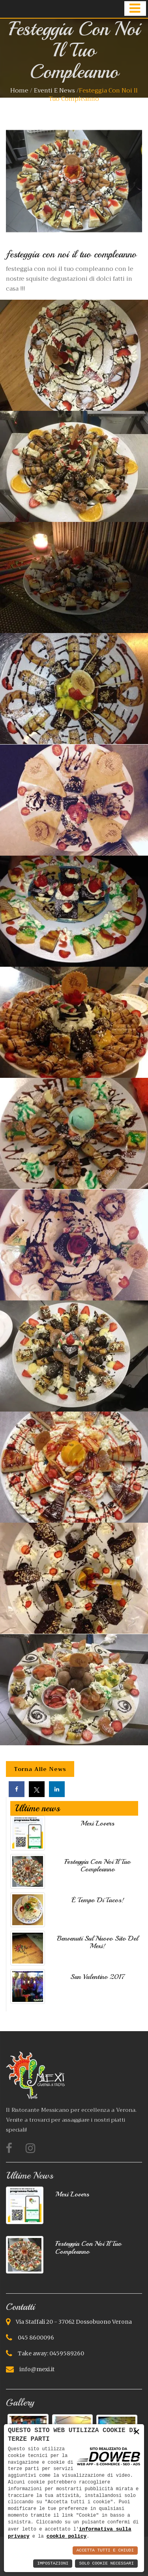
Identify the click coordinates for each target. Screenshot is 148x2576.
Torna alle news (40, 1769)
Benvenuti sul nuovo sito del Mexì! (97, 1942)
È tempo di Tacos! (97, 1900)
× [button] (136, 2431)
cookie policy (66, 2536)
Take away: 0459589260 (51, 2353)
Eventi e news (55, 90)
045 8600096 (36, 2337)
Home (19, 90)
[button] (135, 8)
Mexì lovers (97, 1823)
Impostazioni (52, 2564)
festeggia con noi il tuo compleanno (97, 1865)
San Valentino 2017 (97, 1976)
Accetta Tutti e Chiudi (105, 2550)
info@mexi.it (36, 2369)
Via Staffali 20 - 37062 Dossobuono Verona (74, 2321)
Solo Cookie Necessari (106, 2564)
